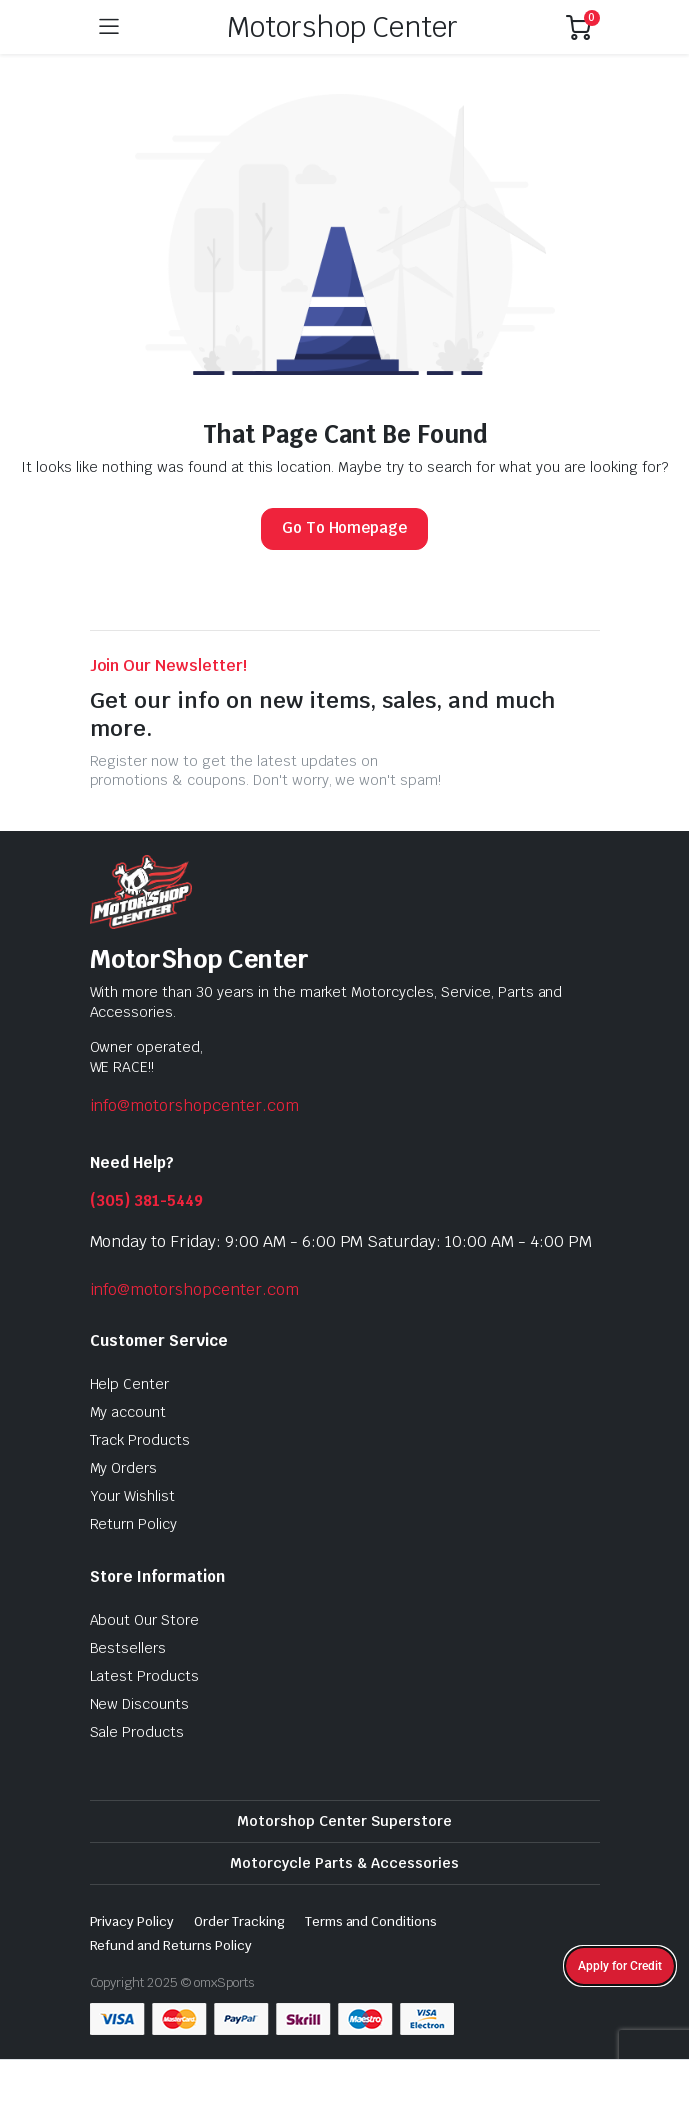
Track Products (140, 1440)
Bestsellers (128, 1648)
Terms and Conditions (371, 1921)
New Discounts (140, 1704)
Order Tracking (239, 1921)
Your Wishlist (133, 1496)
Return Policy (134, 1524)
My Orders (124, 1468)
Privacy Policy (132, 1921)
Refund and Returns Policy (171, 1945)
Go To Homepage (345, 527)
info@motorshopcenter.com (194, 1105)
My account (128, 1412)
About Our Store (145, 1620)
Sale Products (137, 1732)
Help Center (130, 1384)
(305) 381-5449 (146, 1200)
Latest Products (145, 1676)
